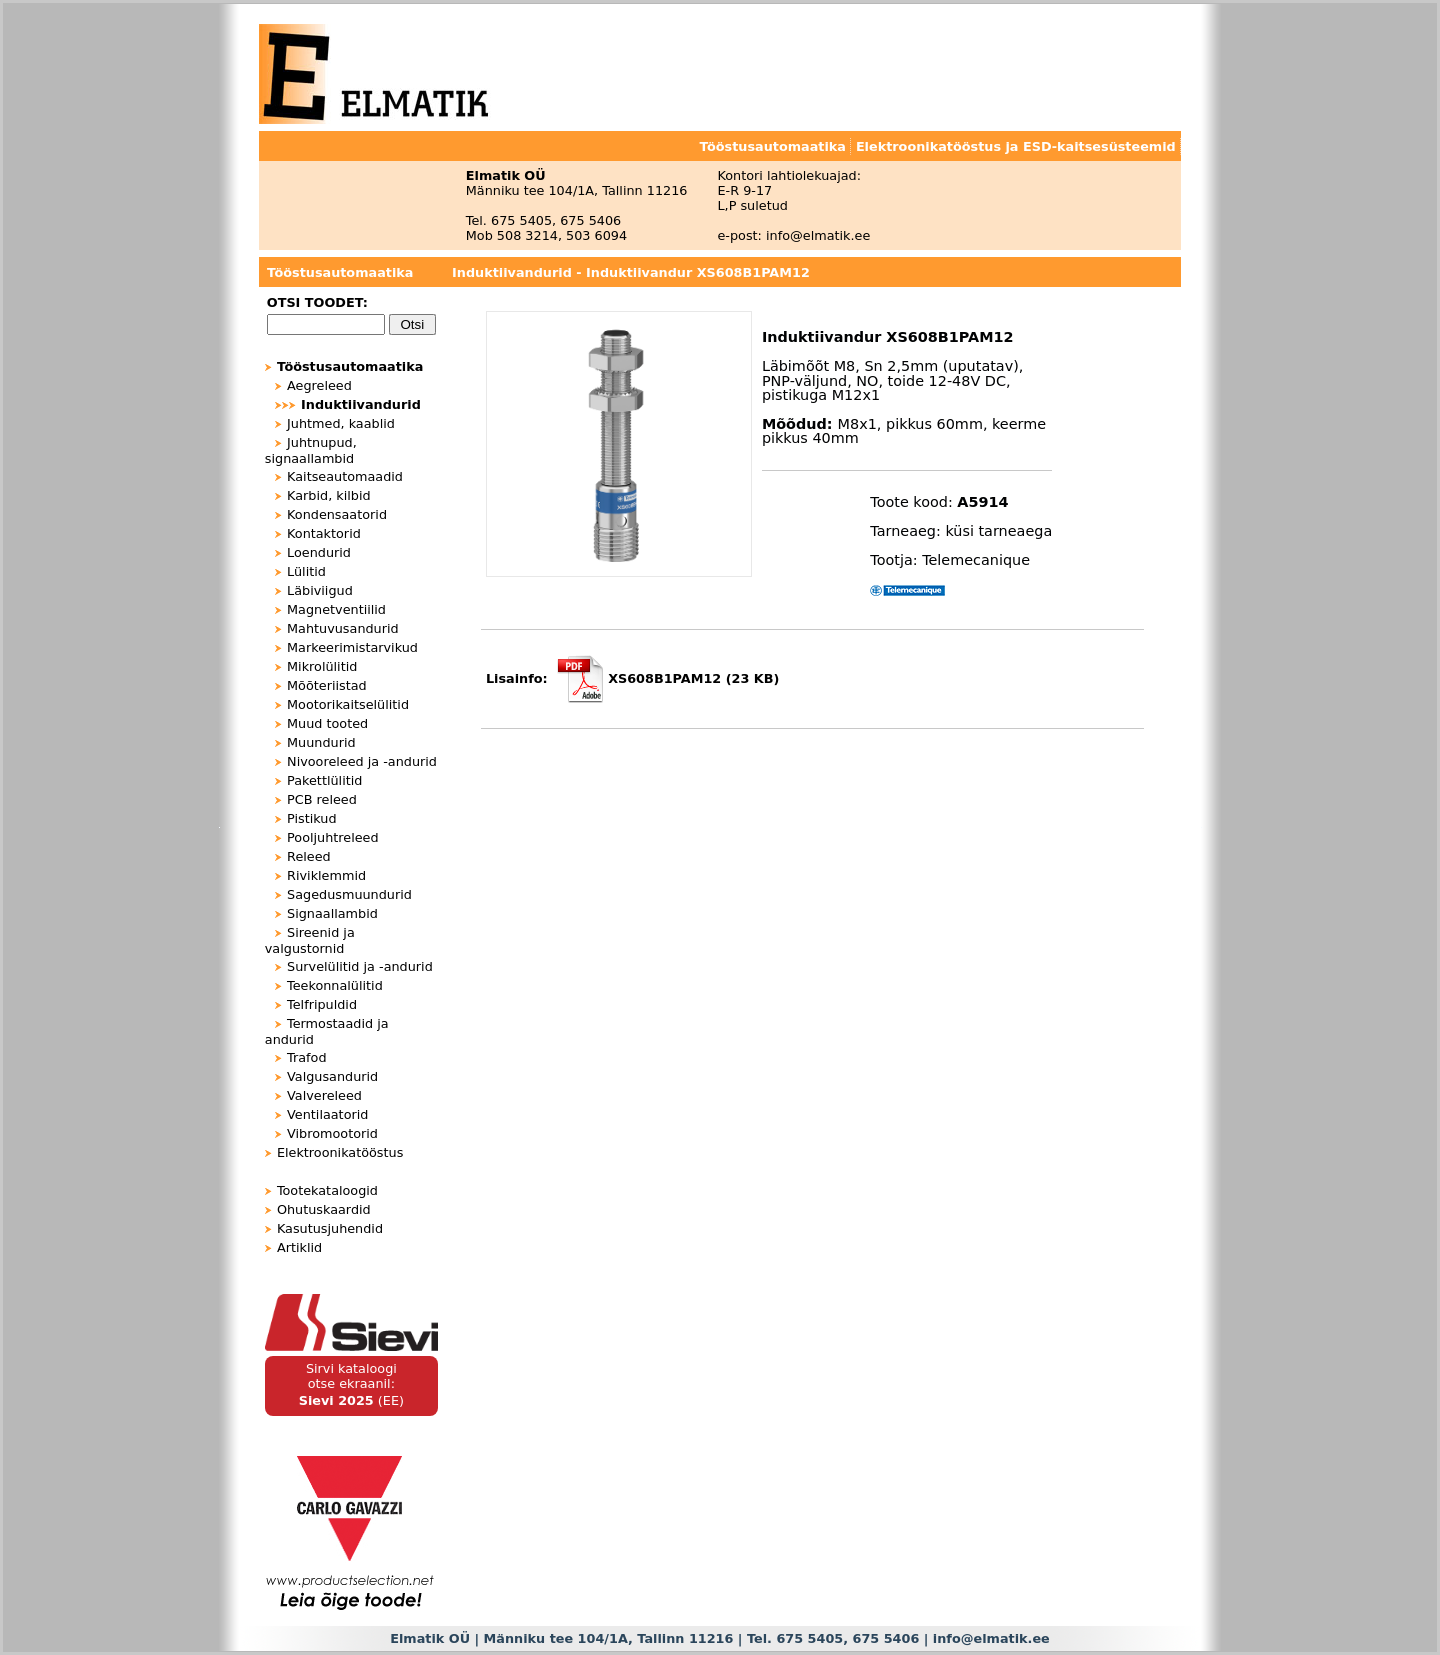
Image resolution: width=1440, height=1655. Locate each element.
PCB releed (322, 799)
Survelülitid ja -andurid (360, 966)
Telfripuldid (322, 1004)
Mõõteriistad (327, 685)
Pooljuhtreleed (333, 837)
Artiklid (299, 1247)
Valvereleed (324, 1095)
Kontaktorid (324, 533)
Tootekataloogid (327, 1190)
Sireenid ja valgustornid (310, 940)
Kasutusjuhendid (330, 1228)
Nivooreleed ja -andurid (362, 761)
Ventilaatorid (327, 1114)
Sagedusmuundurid (349, 894)
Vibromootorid (332, 1133)
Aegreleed (319, 385)
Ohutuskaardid (324, 1209)
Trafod (307, 1057)
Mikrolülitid (322, 666)
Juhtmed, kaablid (341, 423)
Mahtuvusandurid (343, 628)
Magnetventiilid (336, 609)
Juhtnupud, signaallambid (311, 450)
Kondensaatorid (337, 514)
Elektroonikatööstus (340, 1152)
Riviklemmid (326, 875)
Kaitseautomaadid (345, 476)
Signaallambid (332, 913)
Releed (309, 856)
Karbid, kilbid (329, 495)
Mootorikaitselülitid (348, 704)
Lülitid (306, 571)
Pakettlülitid (324, 780)
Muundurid (321, 742)
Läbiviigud (320, 590)
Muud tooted (327, 723)
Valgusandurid (332, 1076)
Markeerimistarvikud (352, 647)
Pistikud (311, 818)
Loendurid (319, 552)
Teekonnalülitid (335, 985)
